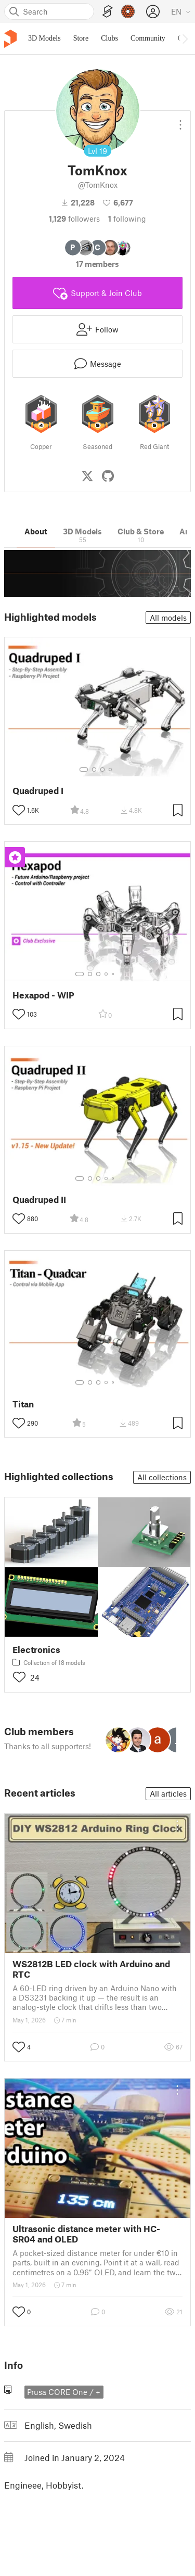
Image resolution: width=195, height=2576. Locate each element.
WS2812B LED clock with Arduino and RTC (91, 1968)
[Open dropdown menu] (180, 120)
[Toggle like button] (18, 810)
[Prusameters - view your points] (128, 11)
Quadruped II (39, 1199)
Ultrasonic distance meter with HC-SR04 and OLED (86, 2233)
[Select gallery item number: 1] (84, 769)
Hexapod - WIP (43, 995)
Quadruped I (37, 791)
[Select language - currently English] (181, 11)
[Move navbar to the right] (184, 38)
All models (168, 617)
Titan (23, 1404)
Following (127, 218)
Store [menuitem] (81, 38)
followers (74, 218)
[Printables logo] (10, 39)
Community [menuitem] (148, 38)
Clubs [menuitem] (109, 38)
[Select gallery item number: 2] (94, 769)
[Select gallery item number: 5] (114, 974)
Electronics (36, 1650)
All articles (168, 1793)
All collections (162, 1477)
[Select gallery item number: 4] (111, 769)
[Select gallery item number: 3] (102, 769)
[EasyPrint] (107, 12)
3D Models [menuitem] (44, 38)
